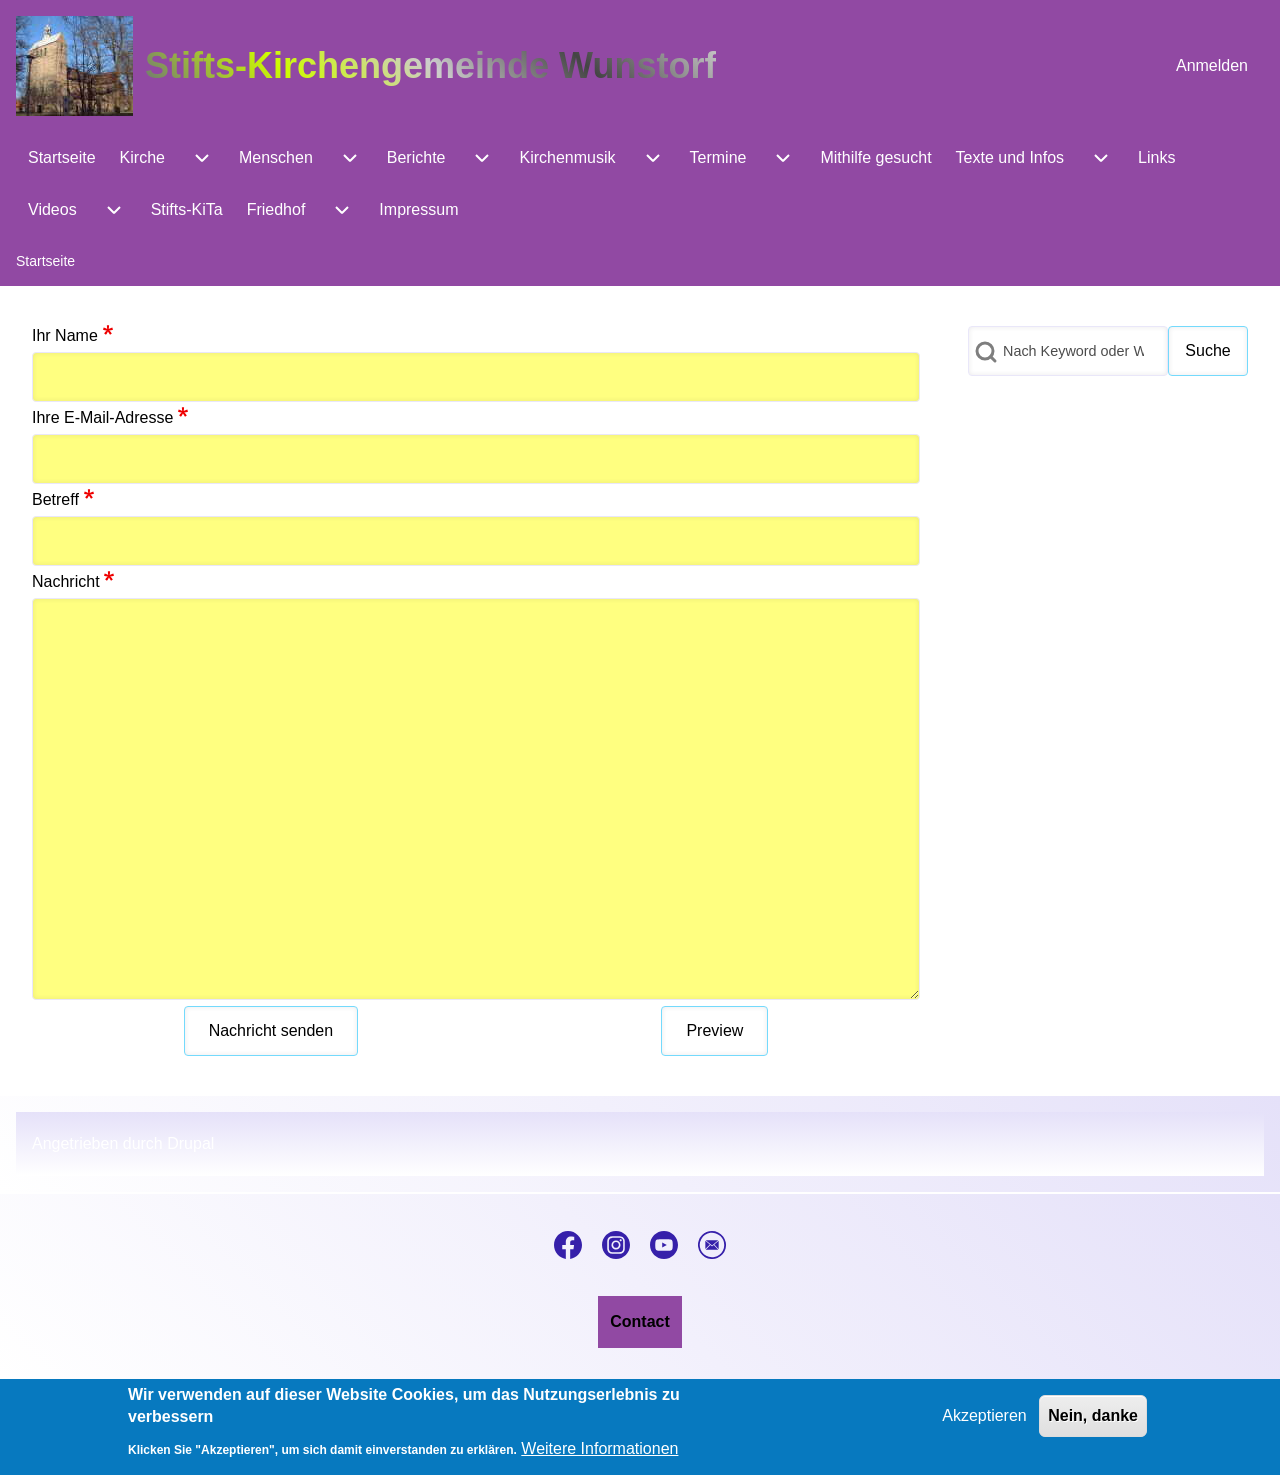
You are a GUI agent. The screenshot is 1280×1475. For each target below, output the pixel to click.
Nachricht (66, 581)
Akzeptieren (984, 1423)
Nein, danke (1093, 1423)
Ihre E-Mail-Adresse (102, 417)
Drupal (190, 1143)
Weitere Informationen (599, 1457)
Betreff (55, 499)
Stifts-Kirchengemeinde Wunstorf (430, 65)
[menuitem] (1212, 66)
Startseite (45, 261)
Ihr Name (65, 335)
